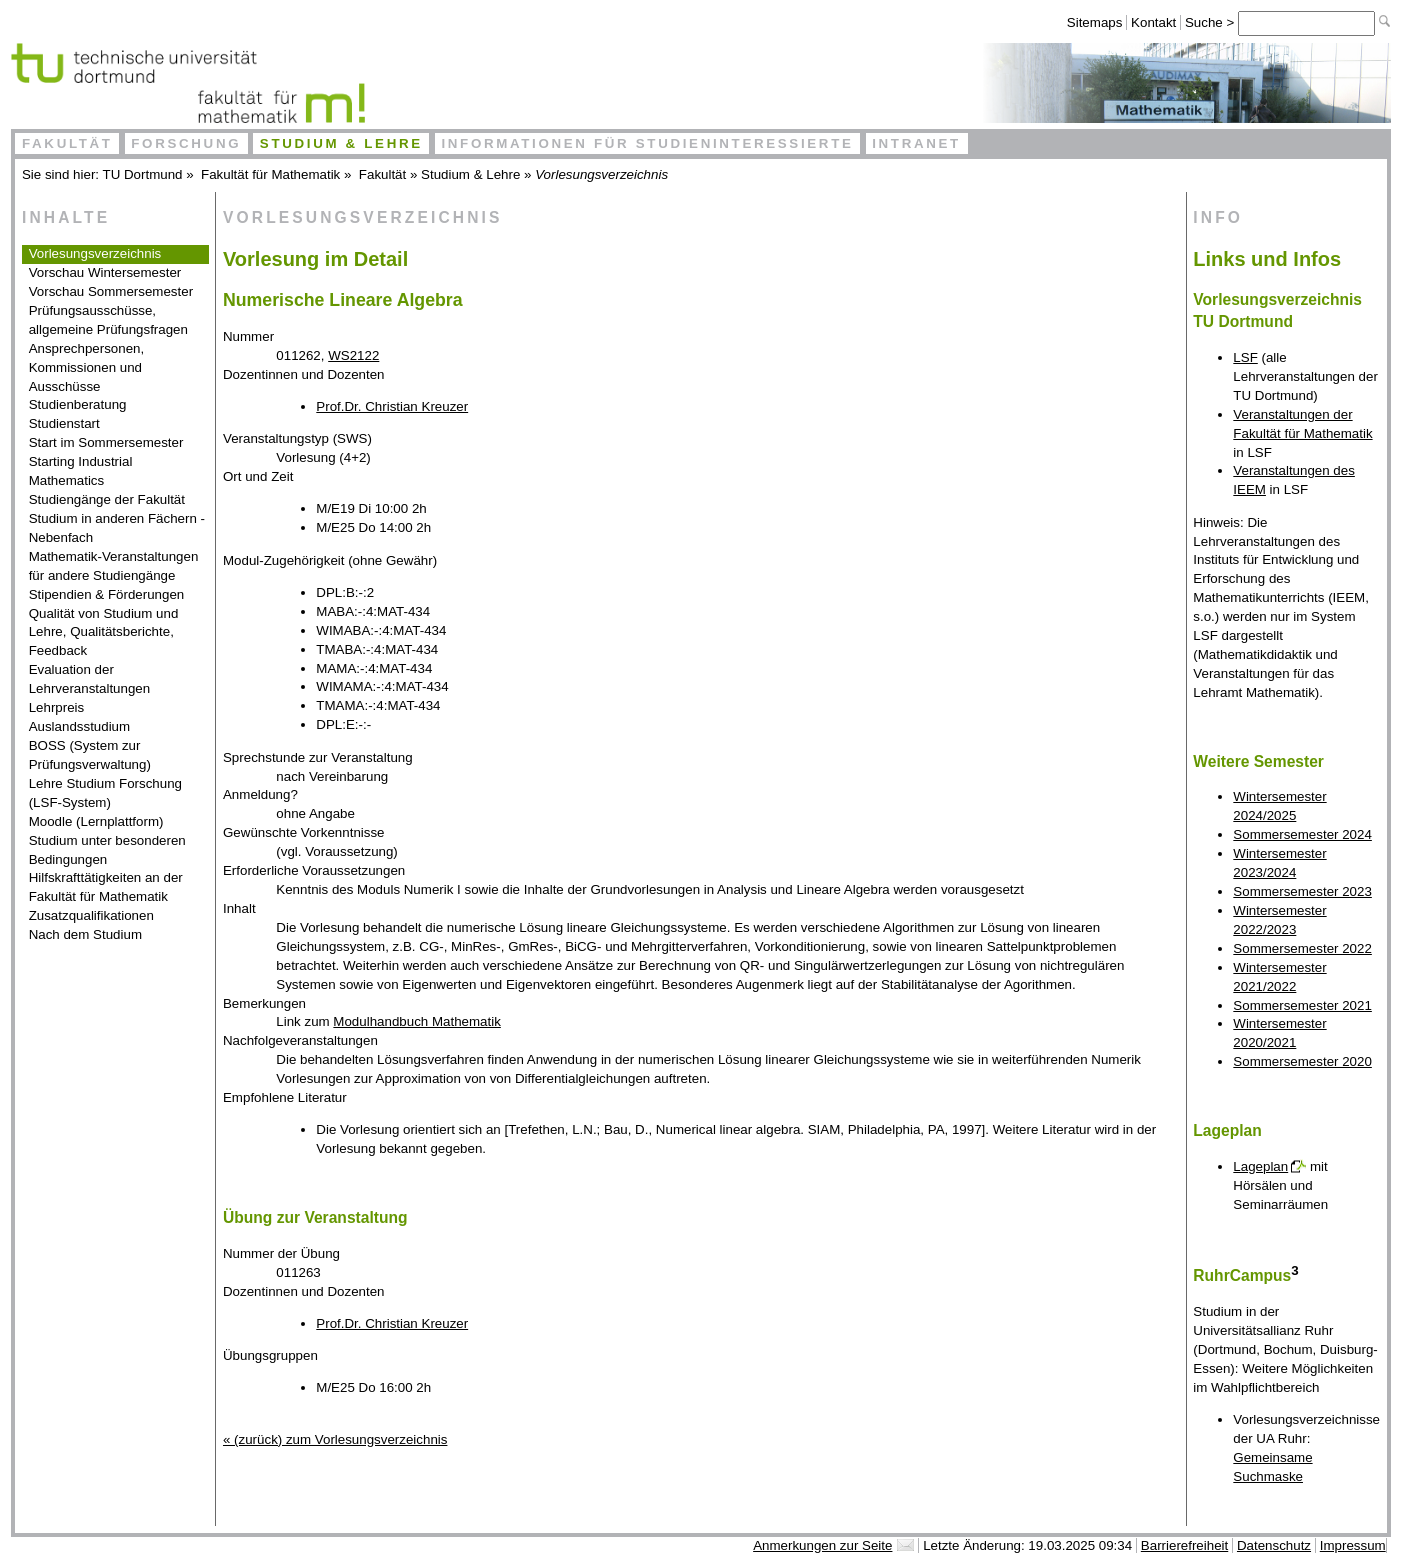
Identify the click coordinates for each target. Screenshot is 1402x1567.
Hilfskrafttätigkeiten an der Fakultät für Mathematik (106, 887)
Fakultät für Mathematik (270, 174)
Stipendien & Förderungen (107, 594)
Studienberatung (78, 404)
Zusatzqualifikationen (91, 915)
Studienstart (64, 423)
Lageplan (1260, 1166)
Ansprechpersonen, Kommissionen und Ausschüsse (87, 367)
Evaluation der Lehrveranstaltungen (90, 679)
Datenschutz (1274, 1545)
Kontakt (1153, 22)
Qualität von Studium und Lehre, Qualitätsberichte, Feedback (104, 632)
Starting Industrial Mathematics (81, 471)
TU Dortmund (143, 174)
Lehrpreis (57, 707)
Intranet (916, 143)
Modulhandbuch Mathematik (416, 1021)
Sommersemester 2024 (1302, 834)
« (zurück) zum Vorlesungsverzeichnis (335, 1439)
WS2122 (353, 355)
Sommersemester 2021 (1302, 1005)
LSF (1245, 357)
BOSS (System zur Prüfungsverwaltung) (90, 755)
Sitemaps (1095, 22)
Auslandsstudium (80, 726)
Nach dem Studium (85, 934)
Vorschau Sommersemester (111, 291)
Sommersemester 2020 (1302, 1061)
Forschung (186, 143)
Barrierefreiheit (1184, 1545)
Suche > (1211, 22)
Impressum (1353, 1545)
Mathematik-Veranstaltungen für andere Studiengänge (114, 566)
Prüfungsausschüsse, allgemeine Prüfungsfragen (108, 320)
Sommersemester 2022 (1302, 948)
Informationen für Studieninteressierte (647, 143)
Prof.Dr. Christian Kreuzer (392, 406)
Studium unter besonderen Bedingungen (107, 850)
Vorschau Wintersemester (105, 272)
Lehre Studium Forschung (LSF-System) (105, 793)
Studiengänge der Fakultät (107, 499)
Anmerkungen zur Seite (822, 1545)
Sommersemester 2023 (1302, 891)
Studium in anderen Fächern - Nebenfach (117, 528)
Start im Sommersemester (106, 442)
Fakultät (67, 143)
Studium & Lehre (341, 143)
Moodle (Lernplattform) (96, 821)
